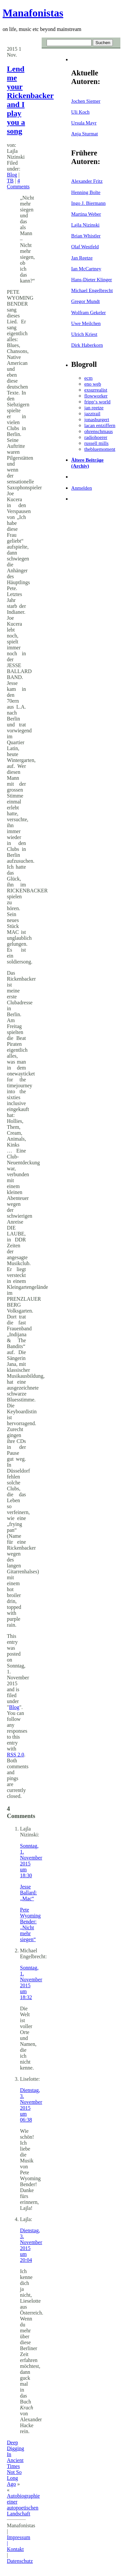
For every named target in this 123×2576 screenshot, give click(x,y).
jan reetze (94, 407)
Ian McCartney (86, 268)
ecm (88, 378)
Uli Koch (80, 112)
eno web (92, 384)
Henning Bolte (85, 192)
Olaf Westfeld (85, 246)
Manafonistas (33, 13)
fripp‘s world (97, 401)
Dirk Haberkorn (87, 345)
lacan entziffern (99, 425)
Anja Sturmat (84, 133)
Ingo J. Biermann (88, 203)
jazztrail (92, 413)
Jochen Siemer (85, 101)
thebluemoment (99, 449)
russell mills (96, 443)
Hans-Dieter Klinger (91, 279)
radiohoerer (95, 437)
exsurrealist (95, 390)
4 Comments (18, 183)
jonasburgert (96, 419)
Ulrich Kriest (84, 334)
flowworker (96, 395)
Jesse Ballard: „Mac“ (28, 1892)
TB (10, 180)
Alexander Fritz (87, 181)
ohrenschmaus (98, 431)
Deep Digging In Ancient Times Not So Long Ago (15, 2463)
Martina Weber (86, 214)
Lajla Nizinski (85, 225)
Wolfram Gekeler (88, 312)
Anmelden (81, 488)
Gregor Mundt (85, 301)
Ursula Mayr (83, 122)
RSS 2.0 (15, 1754)
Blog (12, 174)
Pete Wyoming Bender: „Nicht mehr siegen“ (30, 1924)
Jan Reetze (81, 257)
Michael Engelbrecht (92, 290)
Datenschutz (20, 2561)
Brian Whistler (86, 235)
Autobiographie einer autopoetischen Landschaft (23, 2504)
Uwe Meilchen (86, 323)
